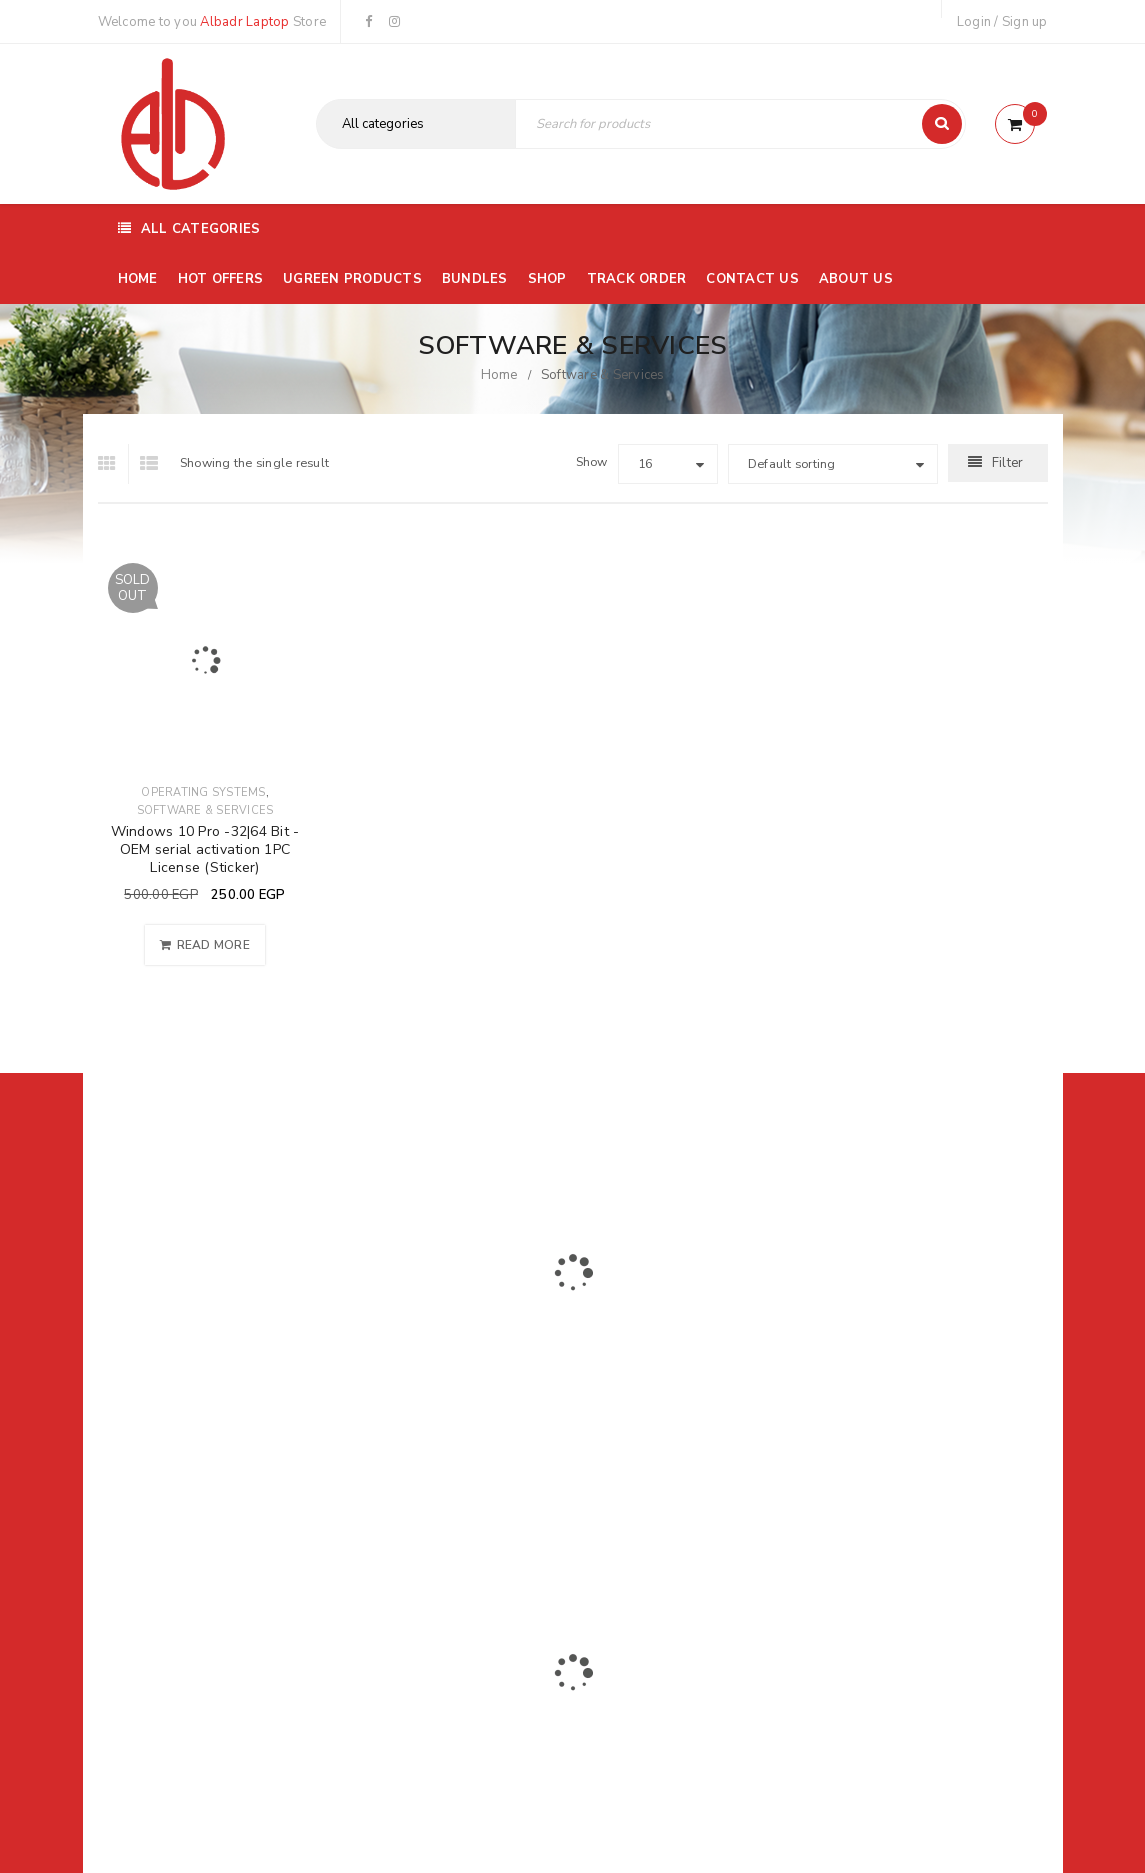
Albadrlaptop (439, 1516)
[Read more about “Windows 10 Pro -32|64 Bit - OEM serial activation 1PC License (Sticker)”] (205, 945)
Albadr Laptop (244, 22)
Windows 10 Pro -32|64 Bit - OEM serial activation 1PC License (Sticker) (205, 849)
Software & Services (205, 810)
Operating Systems (203, 792)
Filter (1008, 463)
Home (499, 375)
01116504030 (221, 1381)
